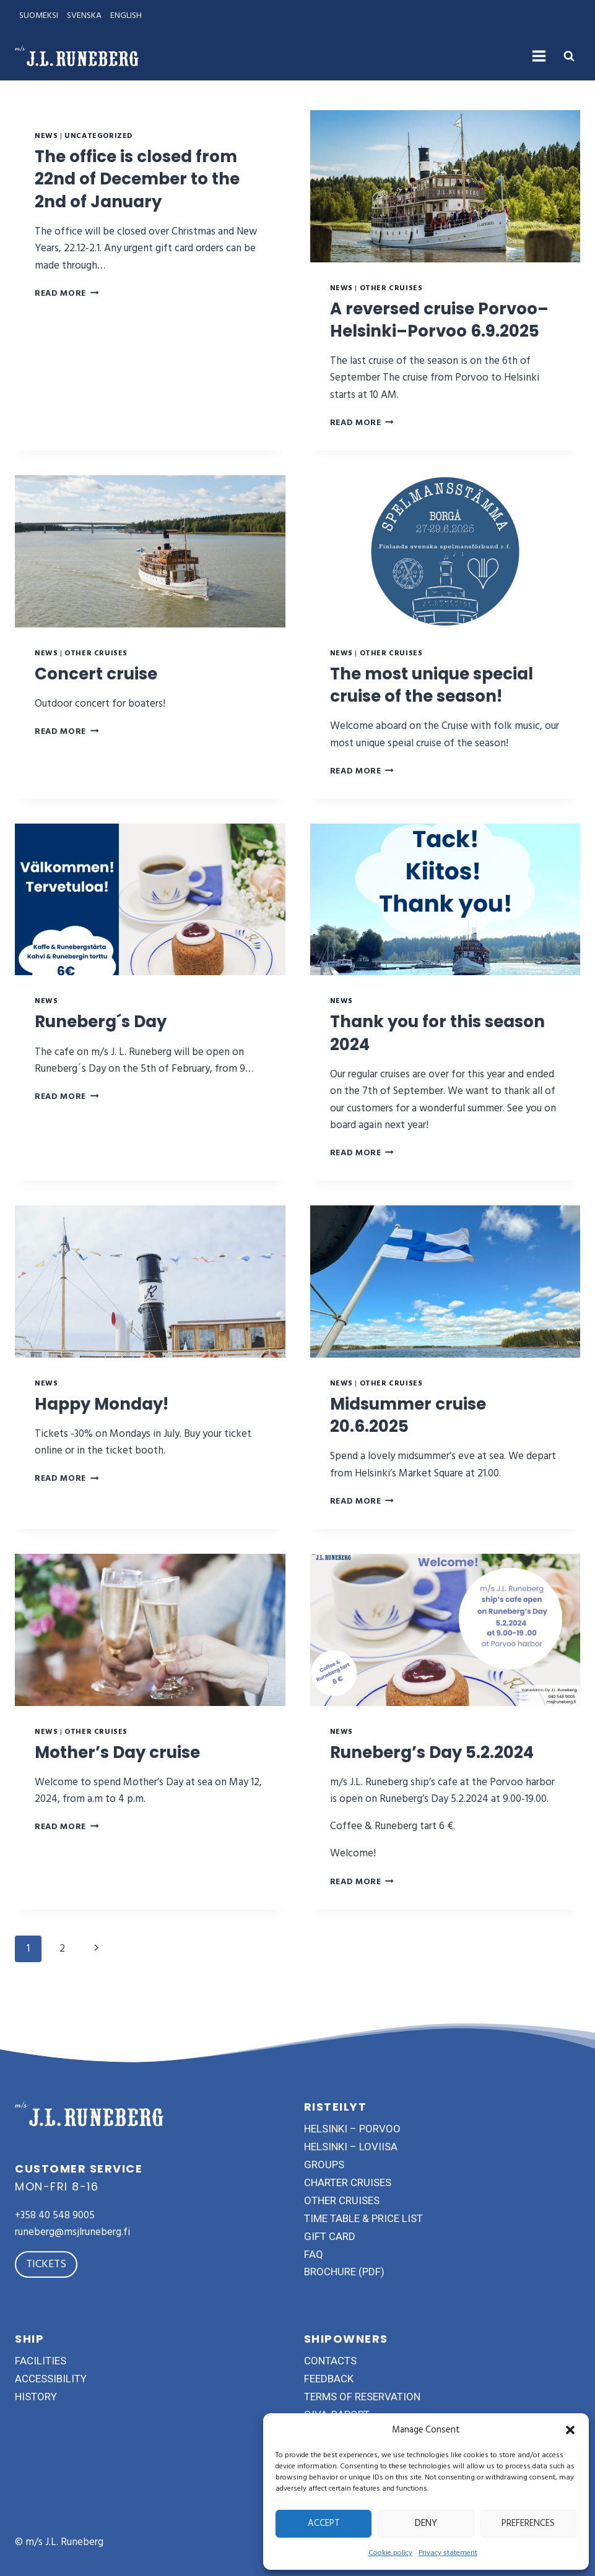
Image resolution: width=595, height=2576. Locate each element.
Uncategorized (98, 136)
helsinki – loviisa (350, 2146)
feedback (329, 2378)
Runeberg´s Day (107, 1044)
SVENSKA (84, 15)
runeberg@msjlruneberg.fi (72, 2232)
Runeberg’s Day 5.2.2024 (441, 1774)
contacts (330, 2360)
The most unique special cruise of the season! (441, 707)
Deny (426, 2523)
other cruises (342, 2200)
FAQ (313, 2254)
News (46, 136)
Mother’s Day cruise (124, 1774)
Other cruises (391, 288)
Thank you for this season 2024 (411, 1055)
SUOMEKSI (38, 15)
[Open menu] (539, 56)
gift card (329, 2236)
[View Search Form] (569, 56)
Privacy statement (448, 2553)
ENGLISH (126, 15)
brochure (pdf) (344, 2271)
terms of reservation (362, 2396)
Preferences (528, 2523)
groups (324, 2164)
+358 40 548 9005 (55, 2215)
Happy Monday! (108, 1426)
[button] (570, 2430)
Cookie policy (390, 2553)
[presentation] (445, 186)
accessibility (51, 2378)
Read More (67, 293)
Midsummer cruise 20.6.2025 (416, 1437)
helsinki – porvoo (352, 2128)
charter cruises (347, 2182)
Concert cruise (101, 696)
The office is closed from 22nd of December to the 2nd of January (145, 178)
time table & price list (363, 2218)
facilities (40, 2360)
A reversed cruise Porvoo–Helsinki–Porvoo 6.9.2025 (441, 331)
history (36, 2396)
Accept (324, 2523)
